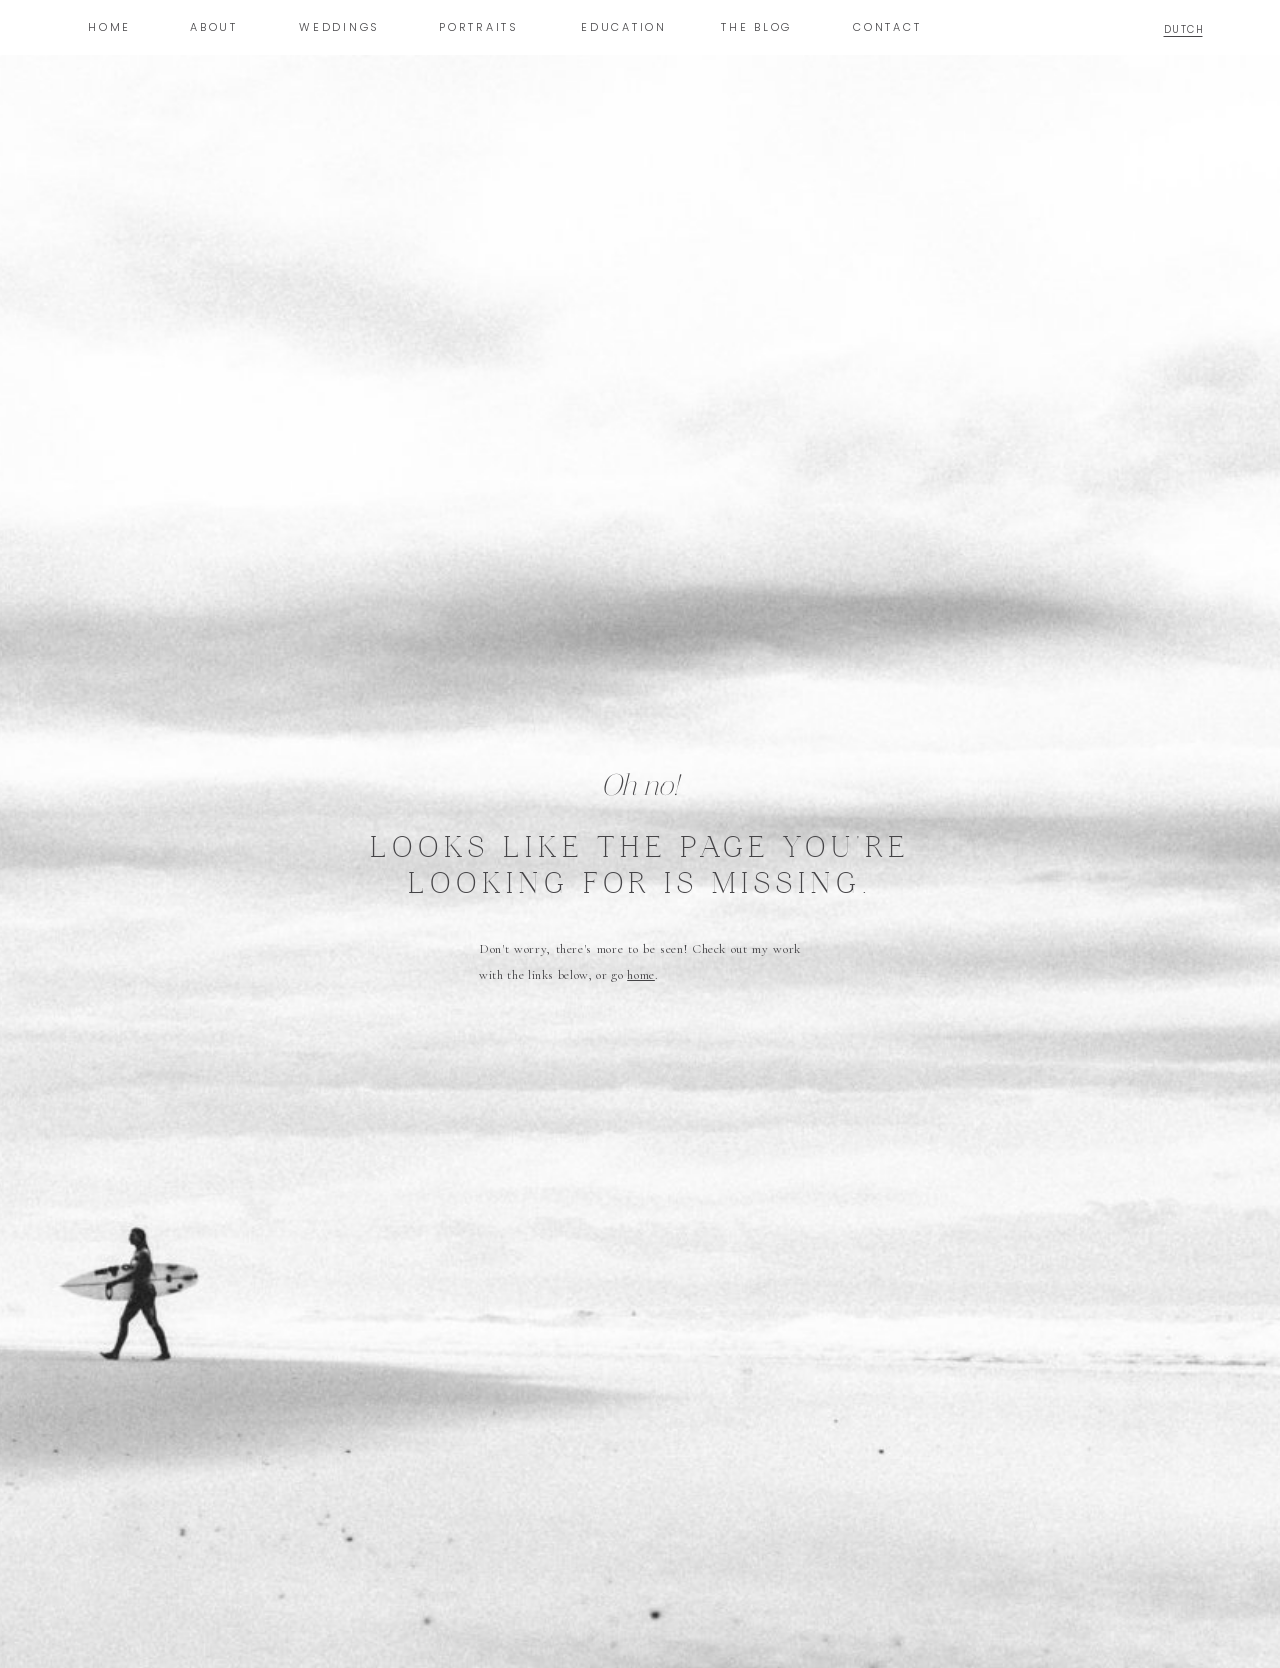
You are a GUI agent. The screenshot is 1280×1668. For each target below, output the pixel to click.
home (641, 975)
